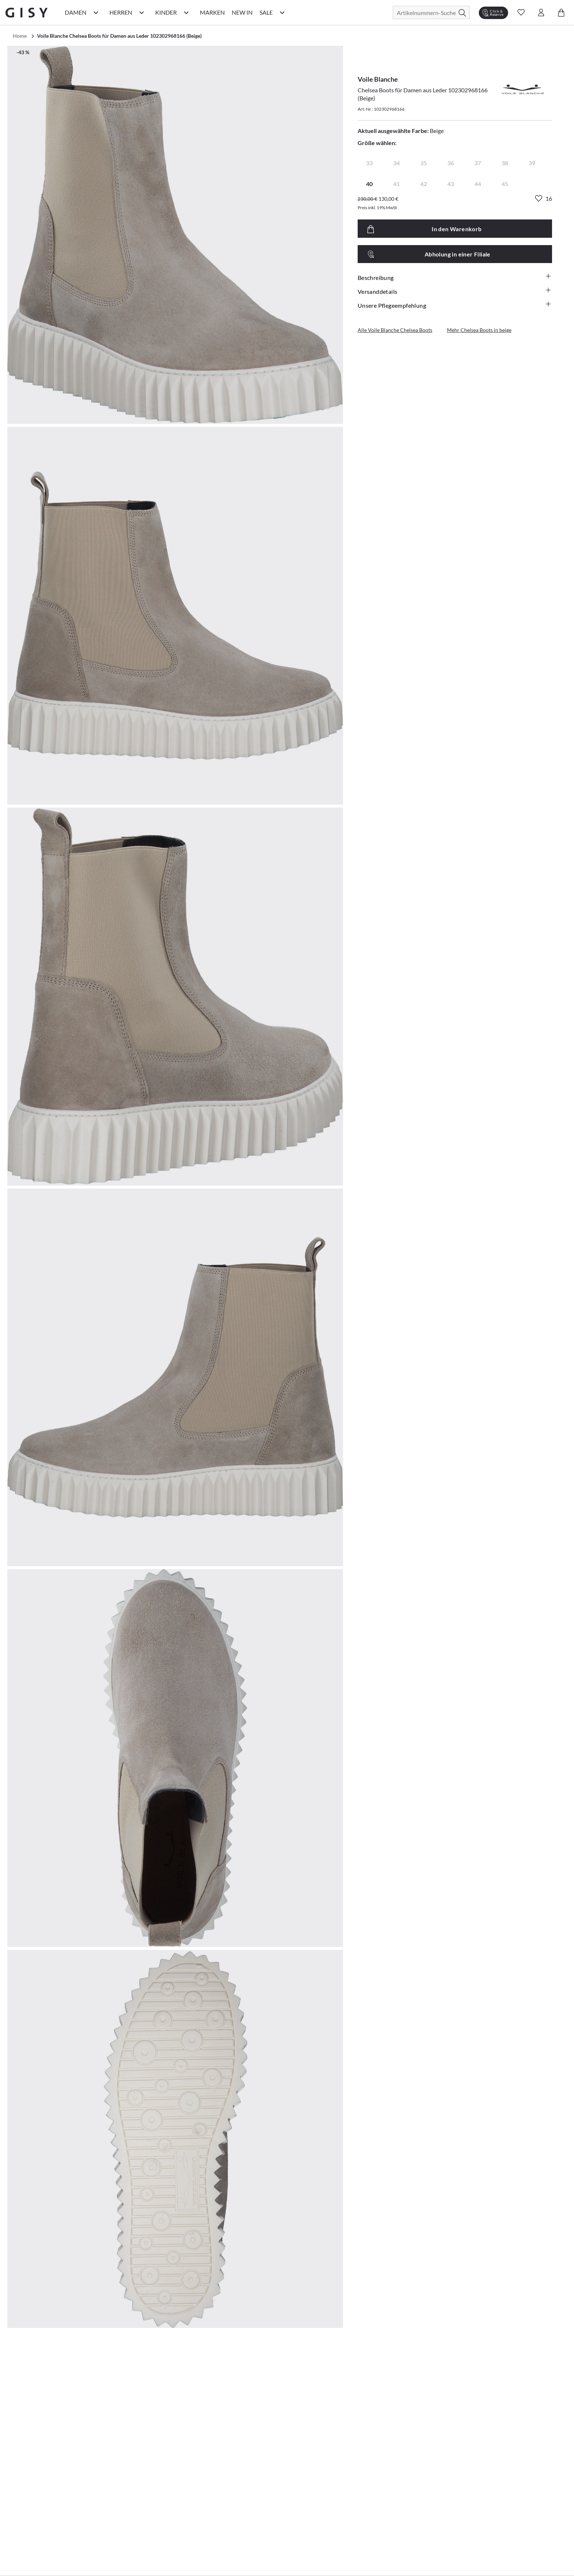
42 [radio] (423, 183)
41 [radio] (396, 183)
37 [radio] (477, 162)
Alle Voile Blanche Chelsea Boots (395, 330)
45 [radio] (505, 183)
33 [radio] (369, 162)
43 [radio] (450, 183)
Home (20, 36)
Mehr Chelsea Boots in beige (479, 330)
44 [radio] (477, 183)
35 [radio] (423, 162)
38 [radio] (505, 162)
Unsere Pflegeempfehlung (455, 305)
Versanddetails (455, 291)
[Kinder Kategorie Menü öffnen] (186, 12)
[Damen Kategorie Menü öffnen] (96, 12)
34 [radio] (396, 162)
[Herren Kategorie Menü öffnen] (141, 12)
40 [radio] (369, 183)
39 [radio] (532, 162)
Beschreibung (455, 277)
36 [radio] (450, 162)
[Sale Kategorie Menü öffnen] (282, 12)
